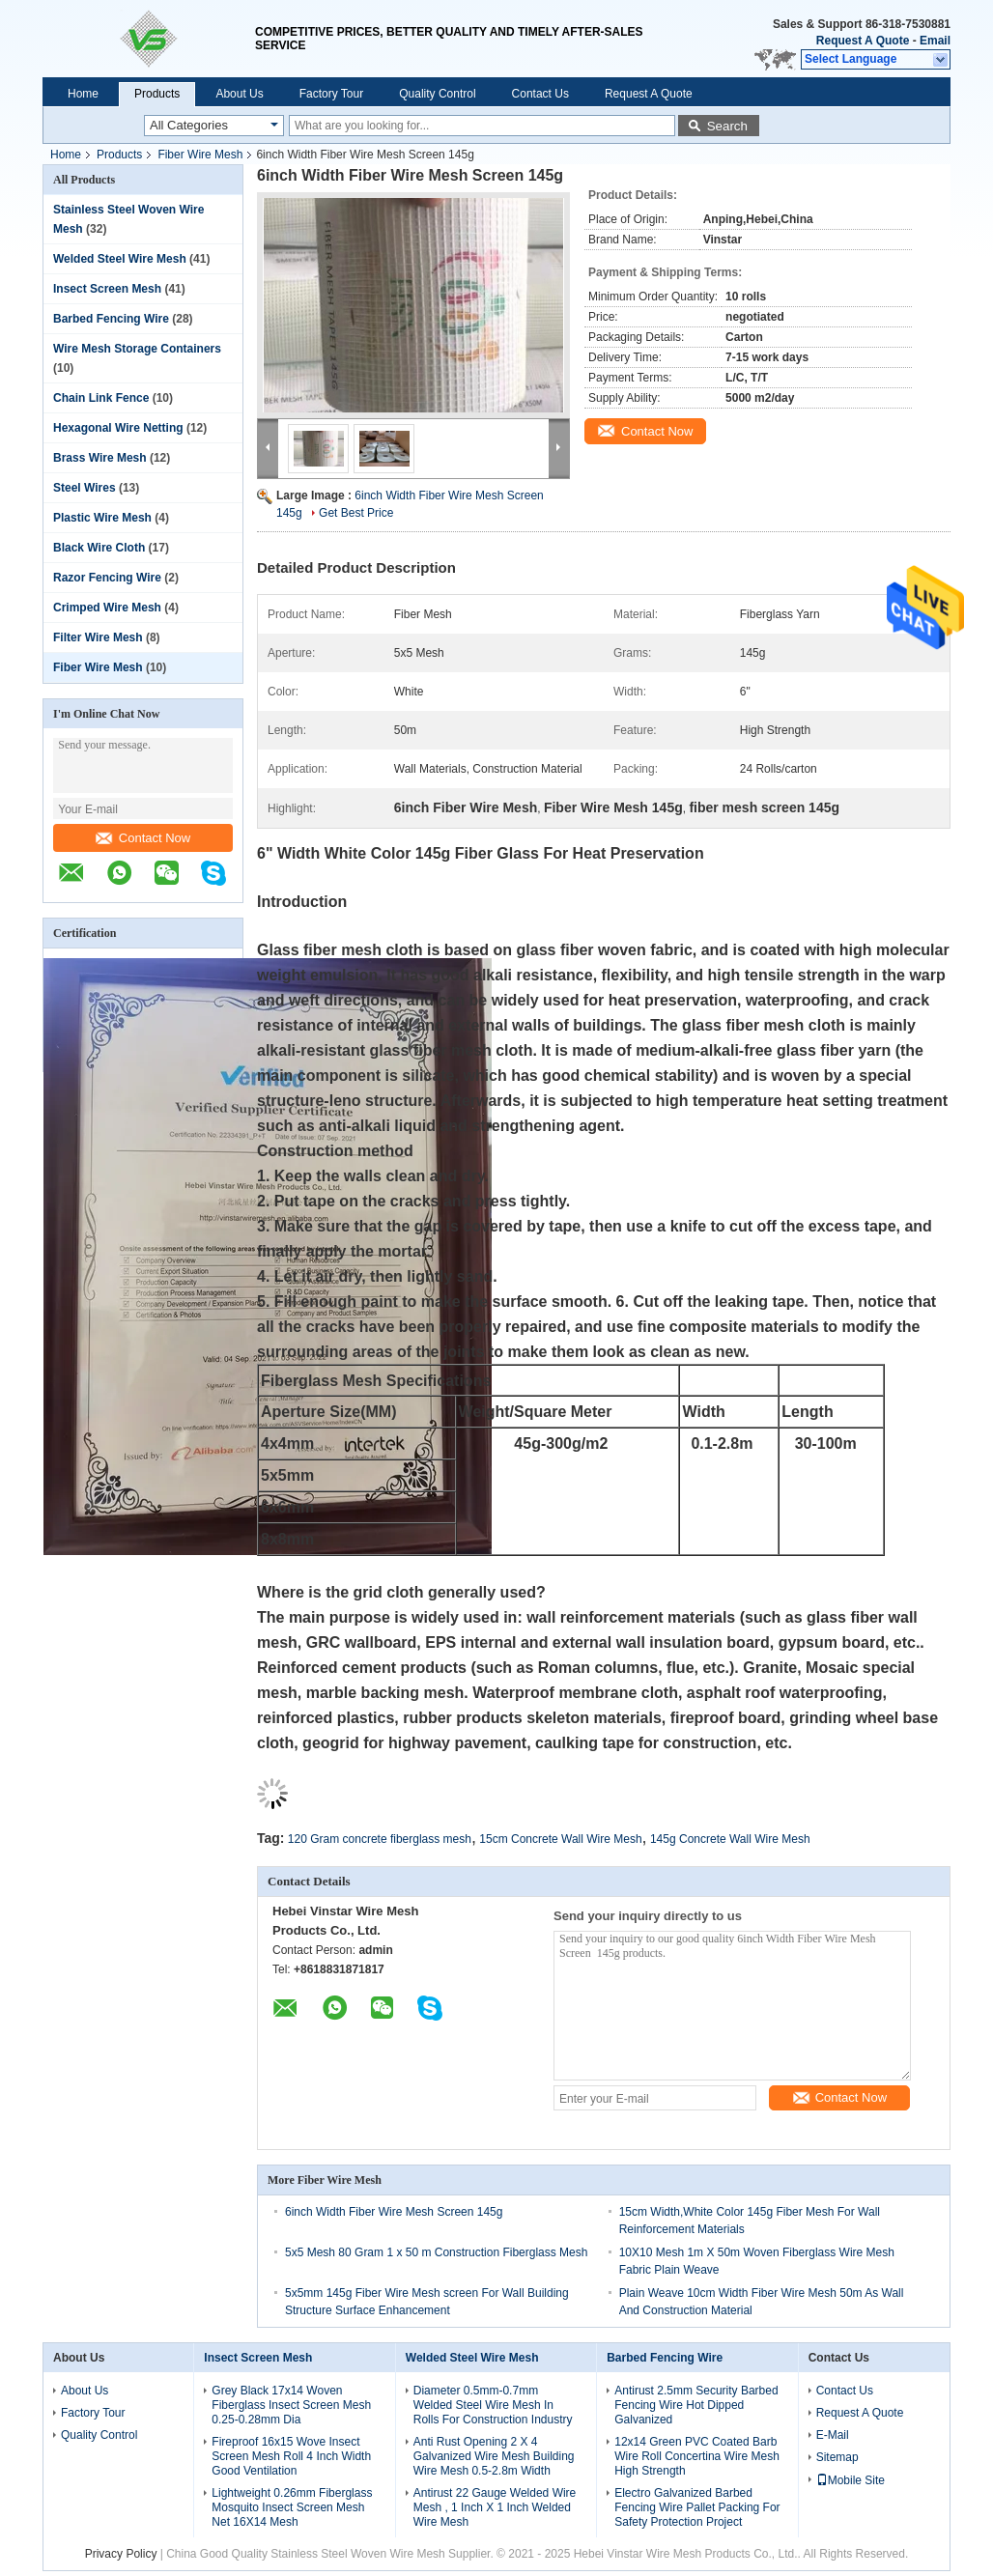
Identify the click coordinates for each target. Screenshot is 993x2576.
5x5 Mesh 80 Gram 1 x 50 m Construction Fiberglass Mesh (436, 2252)
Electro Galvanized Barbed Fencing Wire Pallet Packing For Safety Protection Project (697, 2507)
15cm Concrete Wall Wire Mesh (560, 1839)
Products (157, 93)
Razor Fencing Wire (107, 577)
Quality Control (437, 93)
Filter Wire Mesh (98, 637)
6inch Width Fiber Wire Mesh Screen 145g (393, 2212)
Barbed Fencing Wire (111, 319)
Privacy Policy (121, 2554)
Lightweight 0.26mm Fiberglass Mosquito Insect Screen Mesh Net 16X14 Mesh (292, 2507)
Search (727, 126)
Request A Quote (862, 40)
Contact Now (143, 838)
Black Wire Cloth (99, 547)
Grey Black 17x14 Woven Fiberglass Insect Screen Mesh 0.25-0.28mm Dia (291, 2405)
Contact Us (540, 93)
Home (83, 93)
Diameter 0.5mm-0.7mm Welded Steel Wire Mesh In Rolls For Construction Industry (493, 2405)
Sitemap (837, 2457)
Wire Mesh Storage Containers (137, 348)
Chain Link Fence (101, 398)
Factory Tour (331, 93)
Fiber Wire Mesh (199, 154)
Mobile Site (850, 2480)
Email (935, 40)
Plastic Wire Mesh (102, 517)
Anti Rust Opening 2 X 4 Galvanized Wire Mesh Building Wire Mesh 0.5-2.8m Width (494, 2456)
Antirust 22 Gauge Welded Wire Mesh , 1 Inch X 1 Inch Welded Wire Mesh (495, 2507)
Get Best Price (356, 513)
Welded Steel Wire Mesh (119, 259)
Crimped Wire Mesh (107, 607)
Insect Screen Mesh (107, 289)
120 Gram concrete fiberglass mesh (379, 1839)
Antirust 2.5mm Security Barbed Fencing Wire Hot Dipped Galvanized (696, 2405)
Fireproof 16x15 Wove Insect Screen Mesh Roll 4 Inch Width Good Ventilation (291, 2456)
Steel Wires (84, 488)
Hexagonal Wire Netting (118, 428)
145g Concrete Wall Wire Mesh (730, 1839)
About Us (239, 93)
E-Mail (832, 2435)
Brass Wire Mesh (100, 458)
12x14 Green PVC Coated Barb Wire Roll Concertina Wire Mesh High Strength (697, 2456)
